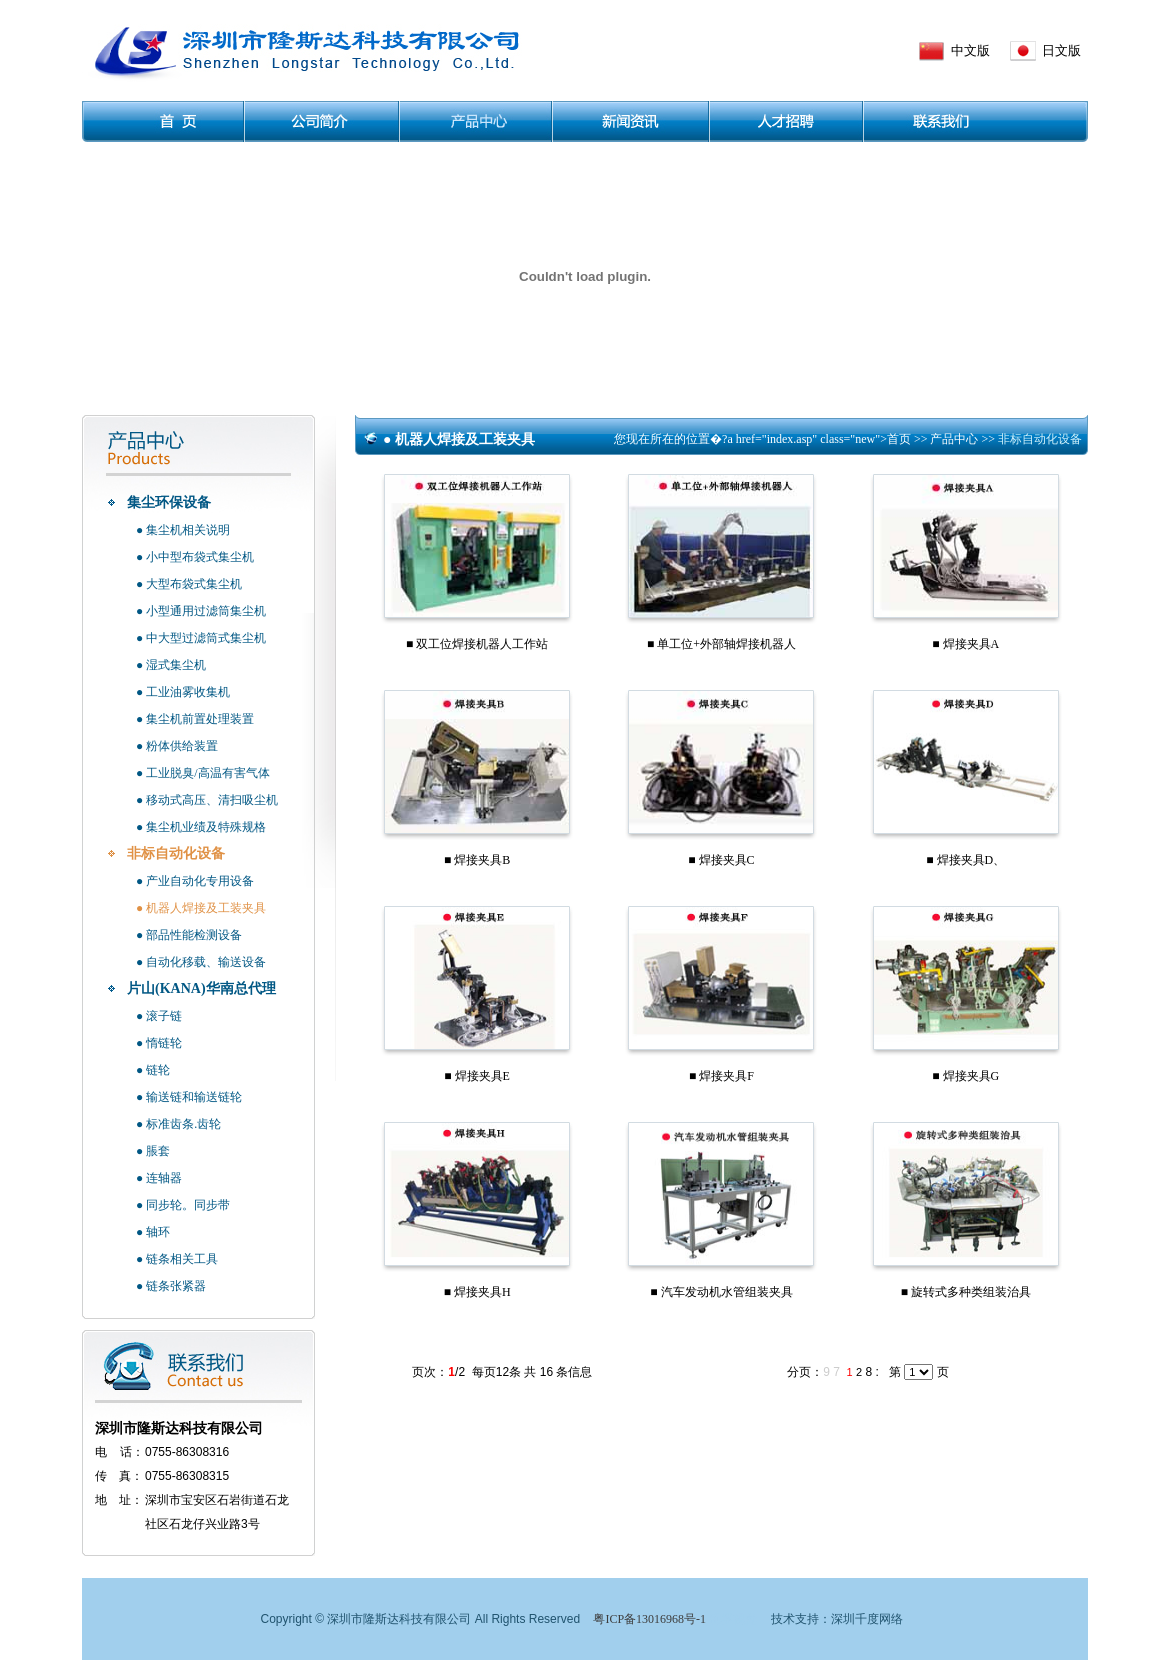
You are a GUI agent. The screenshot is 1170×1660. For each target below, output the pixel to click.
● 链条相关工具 (177, 1259)
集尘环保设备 (169, 502)
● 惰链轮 (159, 1043)
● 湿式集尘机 (171, 665)
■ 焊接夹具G (965, 1076)
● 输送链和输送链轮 (189, 1097)
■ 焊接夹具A (965, 644)
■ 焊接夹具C (721, 860)
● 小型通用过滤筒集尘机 (201, 611)
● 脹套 (153, 1151)
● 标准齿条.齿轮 (178, 1124)
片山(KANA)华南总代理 (201, 988)
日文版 (1061, 50)
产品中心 (955, 439)
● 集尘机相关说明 (183, 530)
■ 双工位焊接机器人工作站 (477, 644)
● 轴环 (153, 1232)
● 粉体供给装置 (177, 746)
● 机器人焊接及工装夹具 (201, 908)
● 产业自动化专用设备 (195, 881)
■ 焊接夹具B (477, 860)
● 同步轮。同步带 (183, 1205)
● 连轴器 (159, 1178)
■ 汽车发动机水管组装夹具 (721, 1292)
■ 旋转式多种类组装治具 (966, 1292)
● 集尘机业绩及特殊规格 (201, 827)
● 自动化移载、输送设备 (201, 962)
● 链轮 (153, 1070)
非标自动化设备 (176, 853)
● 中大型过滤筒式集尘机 (201, 638)
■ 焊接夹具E (477, 1076)
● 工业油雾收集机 (183, 692)
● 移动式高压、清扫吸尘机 (207, 800)
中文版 (970, 50)
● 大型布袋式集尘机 (189, 584)
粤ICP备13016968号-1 (649, 1619)
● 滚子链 (159, 1016)
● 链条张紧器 (171, 1286)
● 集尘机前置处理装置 (195, 719)
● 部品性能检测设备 (189, 935)
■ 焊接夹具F (721, 1076)
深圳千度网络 (867, 1619)
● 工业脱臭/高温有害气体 (203, 773)
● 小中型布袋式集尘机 (195, 557)
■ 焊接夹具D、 (965, 860)
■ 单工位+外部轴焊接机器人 (721, 644)
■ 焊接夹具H (477, 1292)
